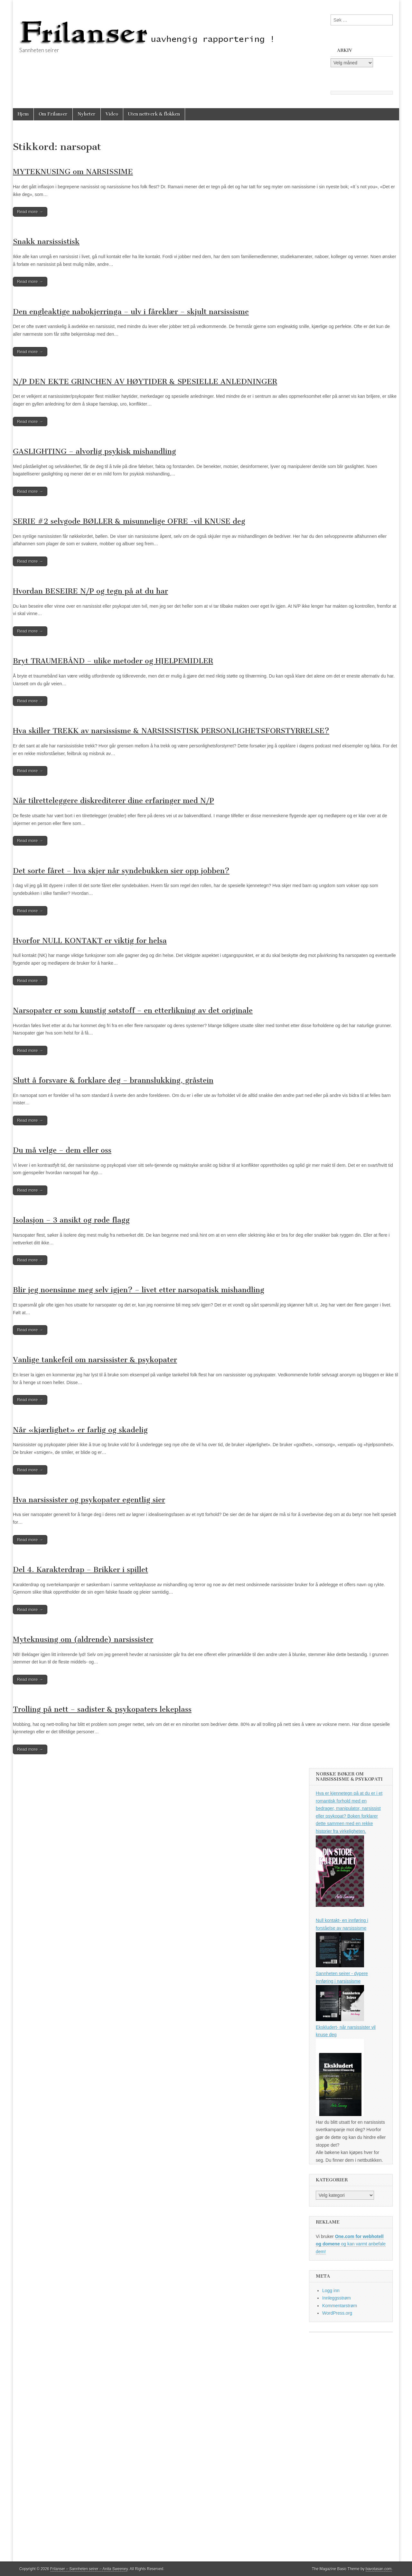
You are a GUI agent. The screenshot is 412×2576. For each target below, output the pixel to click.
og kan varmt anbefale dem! (351, 2244)
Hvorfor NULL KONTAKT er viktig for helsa (90, 940)
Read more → (30, 211)
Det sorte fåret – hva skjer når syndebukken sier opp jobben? (121, 870)
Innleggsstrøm (336, 2297)
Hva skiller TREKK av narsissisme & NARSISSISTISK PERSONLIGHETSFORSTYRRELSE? (171, 730)
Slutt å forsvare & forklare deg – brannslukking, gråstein (113, 1080)
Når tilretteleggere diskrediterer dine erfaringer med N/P (113, 800)
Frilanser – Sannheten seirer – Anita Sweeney (89, 2569)
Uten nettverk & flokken (154, 114)
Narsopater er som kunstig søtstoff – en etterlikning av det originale (133, 1010)
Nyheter (87, 114)
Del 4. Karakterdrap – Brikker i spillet (80, 1569)
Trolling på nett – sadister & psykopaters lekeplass (102, 1709)
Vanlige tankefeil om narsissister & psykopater (95, 1359)
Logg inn (331, 2290)
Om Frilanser (53, 114)
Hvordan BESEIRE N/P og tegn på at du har (90, 591)
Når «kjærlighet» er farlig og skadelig (80, 1430)
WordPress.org (337, 2313)
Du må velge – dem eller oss (62, 1150)
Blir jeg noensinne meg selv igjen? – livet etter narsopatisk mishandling (138, 1290)
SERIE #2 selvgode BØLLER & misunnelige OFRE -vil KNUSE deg (129, 521)
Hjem (23, 114)
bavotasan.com (379, 2569)
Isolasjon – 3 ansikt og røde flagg (71, 1220)
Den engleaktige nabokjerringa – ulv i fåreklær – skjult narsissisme (131, 311)
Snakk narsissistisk (46, 241)
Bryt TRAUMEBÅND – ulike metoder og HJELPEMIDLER (113, 661)
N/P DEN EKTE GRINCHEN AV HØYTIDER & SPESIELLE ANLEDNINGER (145, 381)
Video (112, 114)
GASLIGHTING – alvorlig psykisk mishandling (94, 451)
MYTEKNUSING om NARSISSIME (73, 171)
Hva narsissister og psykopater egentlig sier (89, 1499)
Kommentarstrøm (339, 2305)
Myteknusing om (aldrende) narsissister (83, 1639)
